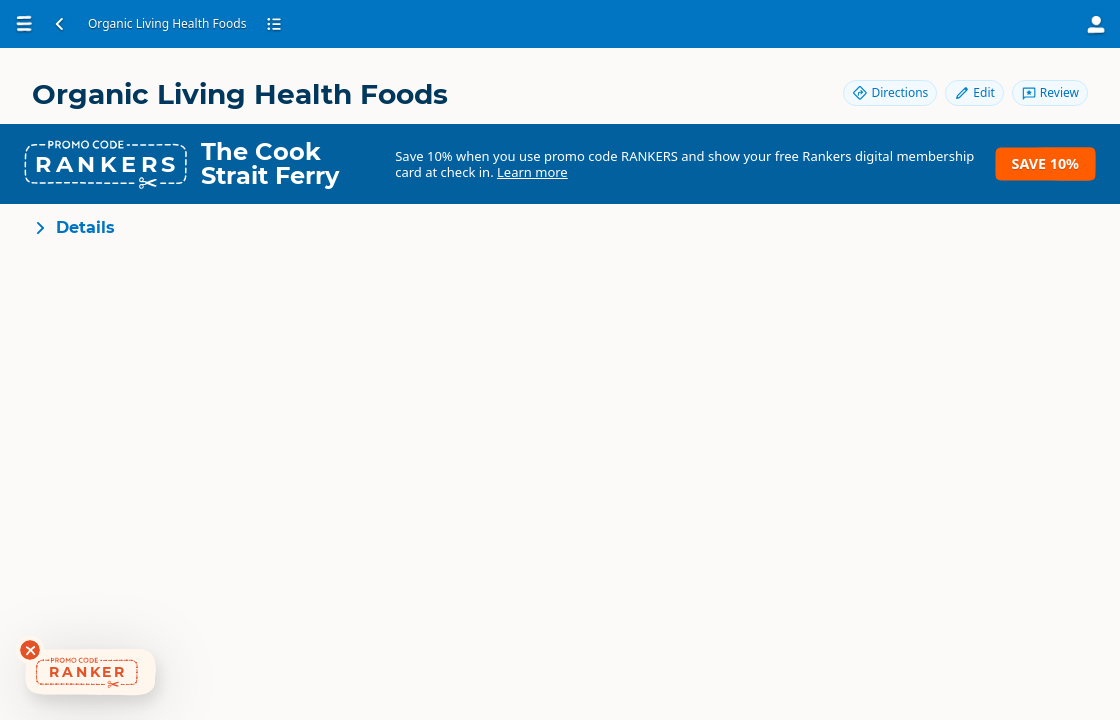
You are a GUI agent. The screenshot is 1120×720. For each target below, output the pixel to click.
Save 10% (1045, 163)
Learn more (532, 172)
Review (1050, 92)
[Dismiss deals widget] (30, 650)
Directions (890, 92)
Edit (974, 92)
